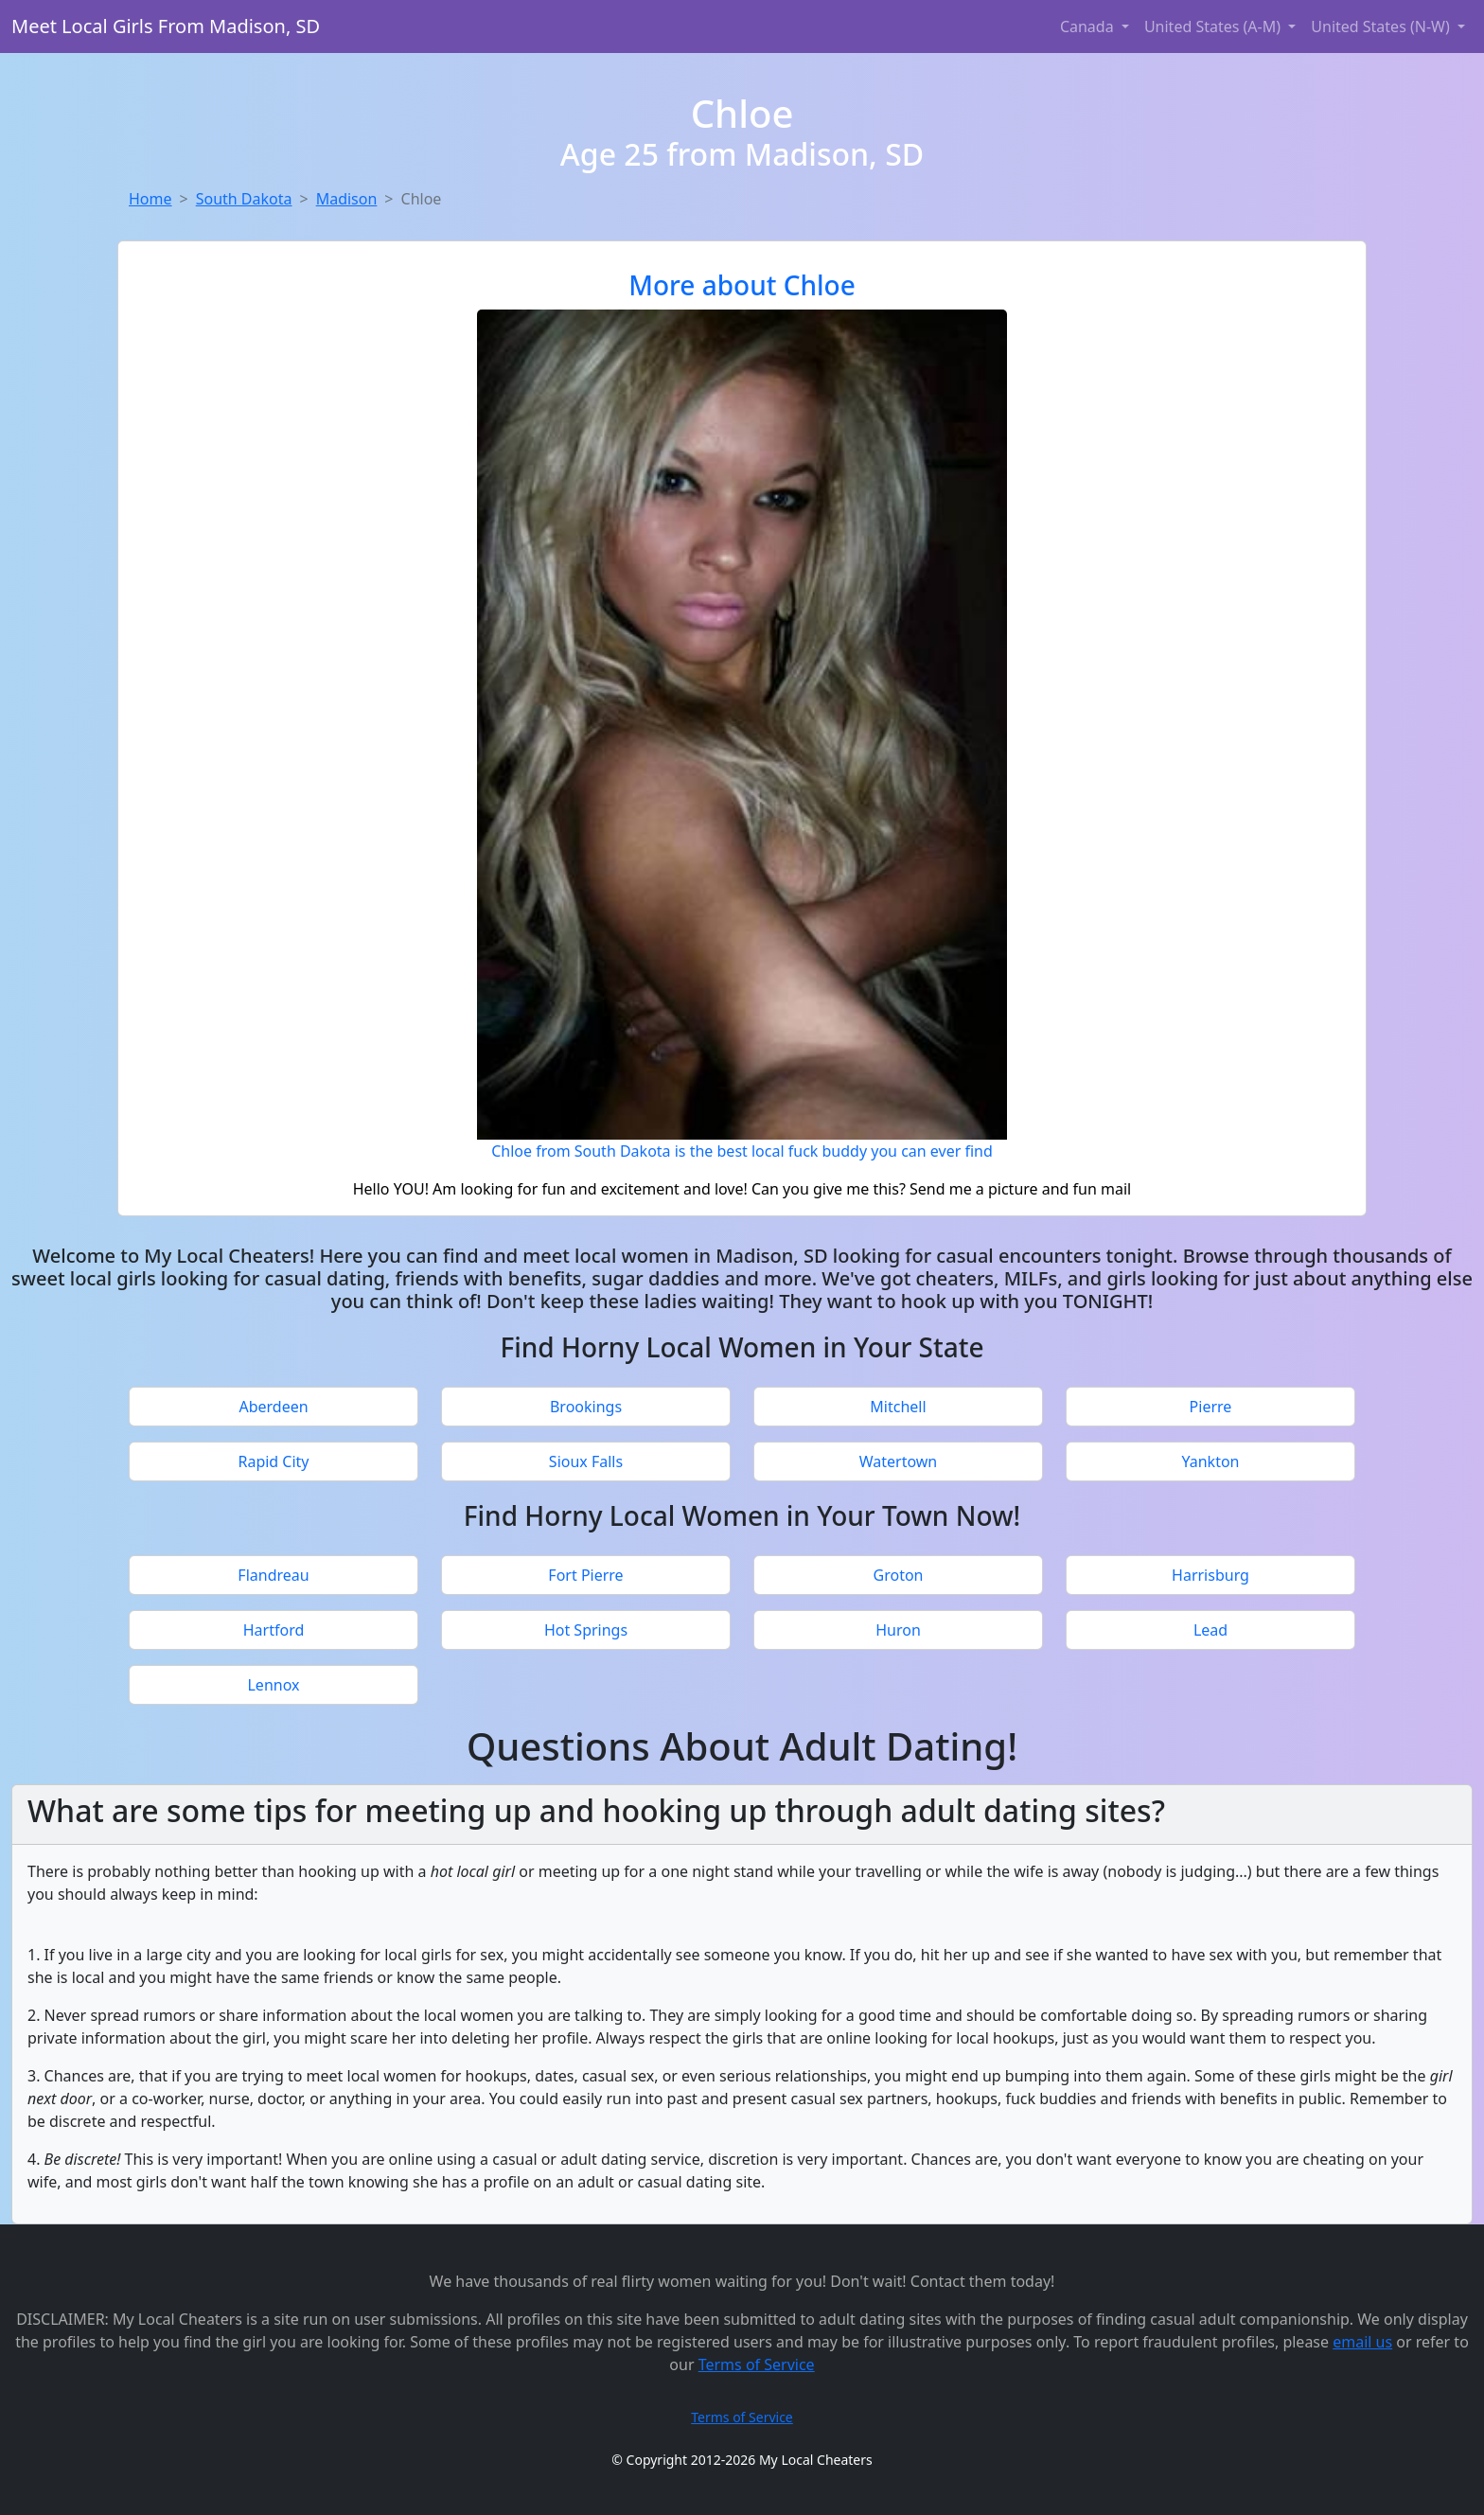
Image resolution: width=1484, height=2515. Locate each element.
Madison (347, 198)
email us (1362, 2341)
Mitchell (898, 1406)
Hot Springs (585, 1630)
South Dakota (244, 198)
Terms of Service (756, 2364)
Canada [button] (1089, 26)
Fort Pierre (585, 1575)
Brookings (586, 1406)
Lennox (273, 1684)
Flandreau (273, 1575)
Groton (899, 1575)
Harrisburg (1210, 1575)
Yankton (1210, 1461)
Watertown (898, 1461)
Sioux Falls (586, 1461)
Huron (898, 1630)
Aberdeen (273, 1406)
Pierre (1211, 1406)
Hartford (274, 1630)
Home (150, 198)
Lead (1210, 1630)
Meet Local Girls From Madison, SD (165, 26)
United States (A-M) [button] (1214, 26)
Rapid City (273, 1461)
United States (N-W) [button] (1382, 26)
